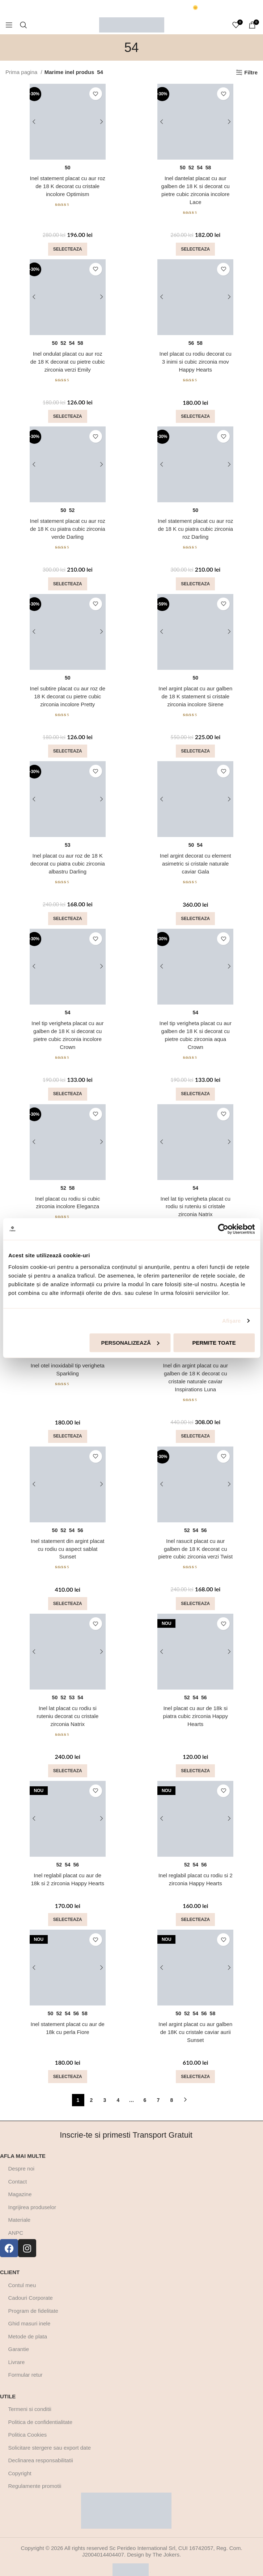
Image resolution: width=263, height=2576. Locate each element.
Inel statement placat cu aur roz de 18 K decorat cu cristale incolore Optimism (67, 185)
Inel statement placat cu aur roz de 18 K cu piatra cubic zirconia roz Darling (195, 526)
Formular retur (25, 2362)
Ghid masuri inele (29, 2311)
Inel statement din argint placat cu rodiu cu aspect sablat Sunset (68, 1539)
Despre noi (21, 2156)
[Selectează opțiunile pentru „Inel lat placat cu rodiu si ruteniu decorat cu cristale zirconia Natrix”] (67, 1759)
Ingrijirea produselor (32, 2194)
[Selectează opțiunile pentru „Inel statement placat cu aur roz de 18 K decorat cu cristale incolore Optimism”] (67, 247)
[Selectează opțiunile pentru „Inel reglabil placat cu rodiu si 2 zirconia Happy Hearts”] (195, 1907)
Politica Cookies (27, 2422)
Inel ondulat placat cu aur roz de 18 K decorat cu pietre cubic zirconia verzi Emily (67, 359)
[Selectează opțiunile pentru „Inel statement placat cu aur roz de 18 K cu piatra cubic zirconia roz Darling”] (195, 580)
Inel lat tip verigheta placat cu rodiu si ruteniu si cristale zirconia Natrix (195, 1199)
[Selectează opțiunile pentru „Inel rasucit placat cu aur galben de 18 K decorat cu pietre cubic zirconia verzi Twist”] (195, 1593)
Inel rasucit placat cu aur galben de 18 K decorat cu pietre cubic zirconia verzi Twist (195, 1539)
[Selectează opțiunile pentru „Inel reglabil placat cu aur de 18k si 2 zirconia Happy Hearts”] (67, 1907)
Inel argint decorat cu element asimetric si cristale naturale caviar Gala (195, 859)
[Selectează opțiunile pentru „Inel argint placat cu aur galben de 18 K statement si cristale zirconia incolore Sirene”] (195, 747)
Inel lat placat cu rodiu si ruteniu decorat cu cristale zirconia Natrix (68, 1706)
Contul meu (22, 2272)
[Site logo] (131, 24)
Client (10, 2259)
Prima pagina (22, 72)
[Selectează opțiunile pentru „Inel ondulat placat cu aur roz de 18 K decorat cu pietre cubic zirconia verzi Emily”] (67, 414)
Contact (17, 2169)
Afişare (231, 1321)
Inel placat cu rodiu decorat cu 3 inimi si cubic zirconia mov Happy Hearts (195, 359)
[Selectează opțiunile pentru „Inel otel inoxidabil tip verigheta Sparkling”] (67, 1427)
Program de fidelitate (33, 2298)
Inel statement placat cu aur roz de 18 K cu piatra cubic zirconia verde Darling (67, 526)
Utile (8, 2384)
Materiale (19, 2207)
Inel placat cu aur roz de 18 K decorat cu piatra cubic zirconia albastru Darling (67, 859)
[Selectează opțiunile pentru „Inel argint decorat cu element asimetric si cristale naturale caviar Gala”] (195, 913)
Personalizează (130, 1342)
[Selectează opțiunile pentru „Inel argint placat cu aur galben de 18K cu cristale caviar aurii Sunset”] (195, 2063)
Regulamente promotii (34, 2473)
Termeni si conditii (29, 2396)
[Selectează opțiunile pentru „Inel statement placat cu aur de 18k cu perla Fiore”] (67, 2063)
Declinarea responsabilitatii (40, 2448)
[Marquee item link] (90, 7)
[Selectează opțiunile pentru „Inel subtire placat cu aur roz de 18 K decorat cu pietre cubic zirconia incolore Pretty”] (67, 747)
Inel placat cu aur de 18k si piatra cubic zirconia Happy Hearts (195, 1706)
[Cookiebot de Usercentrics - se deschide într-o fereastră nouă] (223, 1229)
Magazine (20, 2181)
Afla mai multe (23, 2143)
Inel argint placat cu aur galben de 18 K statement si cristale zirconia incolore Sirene (195, 692)
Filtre (251, 72)
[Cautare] (23, 25)
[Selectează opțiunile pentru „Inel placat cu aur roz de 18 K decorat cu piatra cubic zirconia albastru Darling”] (67, 913)
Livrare (16, 2349)
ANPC (16, 2220)
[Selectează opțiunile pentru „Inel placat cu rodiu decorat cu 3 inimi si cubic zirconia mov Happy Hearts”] (195, 414)
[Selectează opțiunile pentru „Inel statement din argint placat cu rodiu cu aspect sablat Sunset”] (67, 1593)
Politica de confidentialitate (40, 2409)
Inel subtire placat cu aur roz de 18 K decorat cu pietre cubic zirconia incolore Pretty (67, 692)
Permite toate (214, 1342)
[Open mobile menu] (9, 25)
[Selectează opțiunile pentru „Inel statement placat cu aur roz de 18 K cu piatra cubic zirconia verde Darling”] (67, 580)
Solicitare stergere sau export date (49, 2435)
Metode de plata (27, 2324)
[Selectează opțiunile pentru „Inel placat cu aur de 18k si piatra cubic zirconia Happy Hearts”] (195, 1759)
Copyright (19, 2461)
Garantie (18, 2336)
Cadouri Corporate (30, 2285)
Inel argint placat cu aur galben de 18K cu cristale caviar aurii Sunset (195, 2020)
